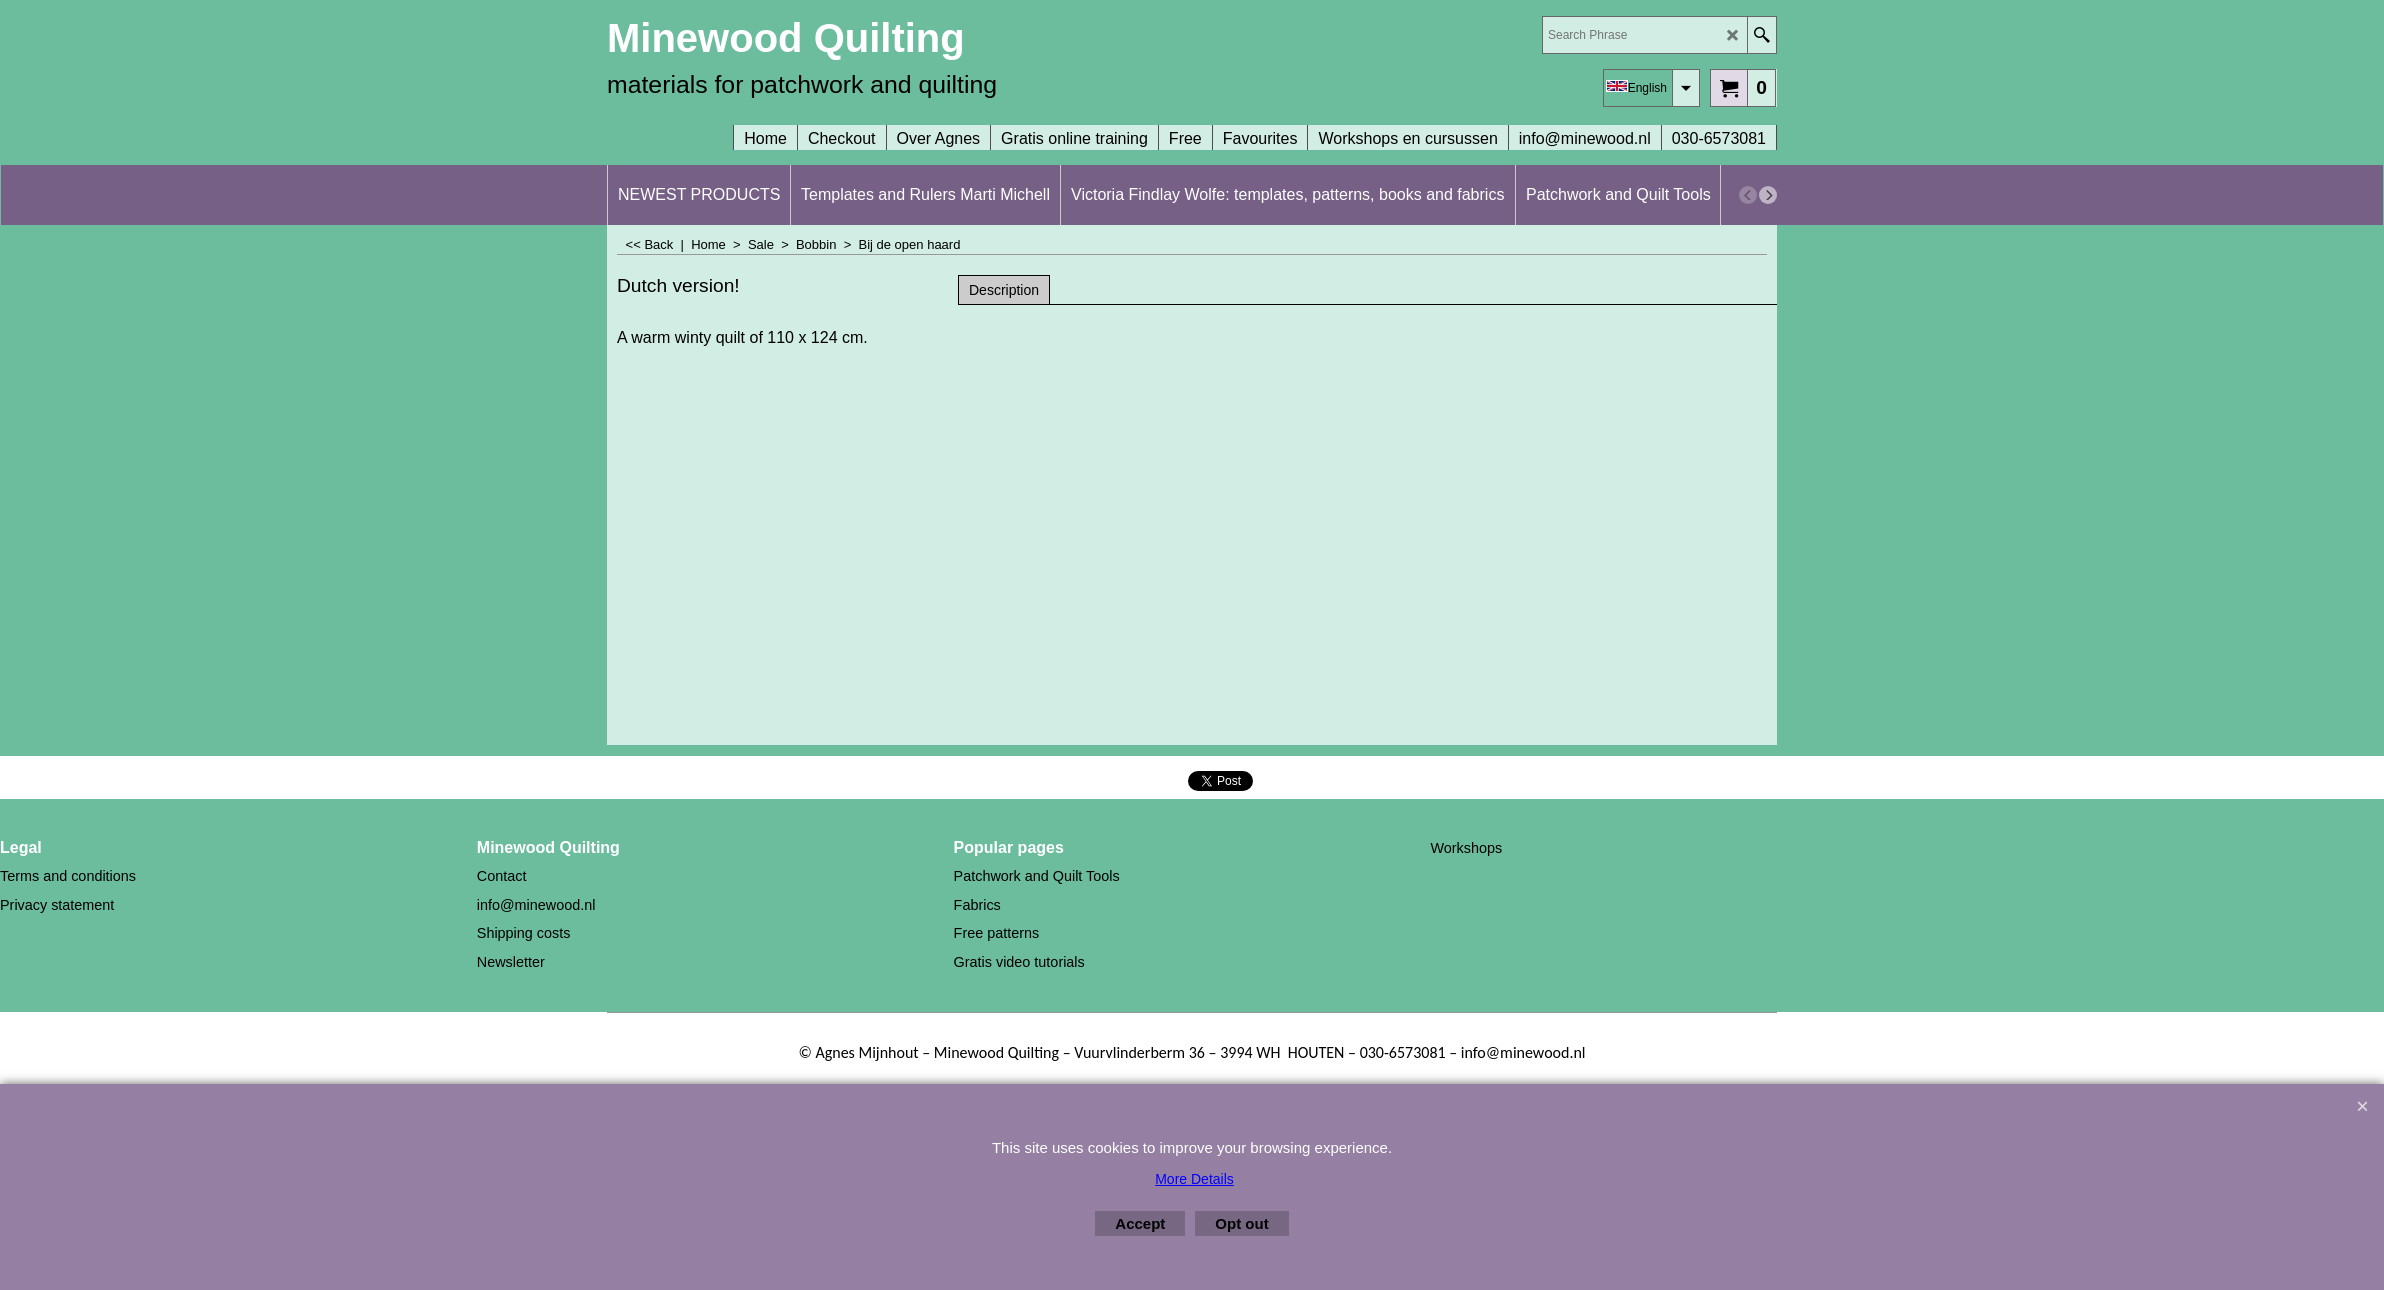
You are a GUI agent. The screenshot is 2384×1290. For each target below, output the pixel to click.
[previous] (1748, 195)
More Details (1194, 1179)
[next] (1768, 195)
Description (1004, 290)
